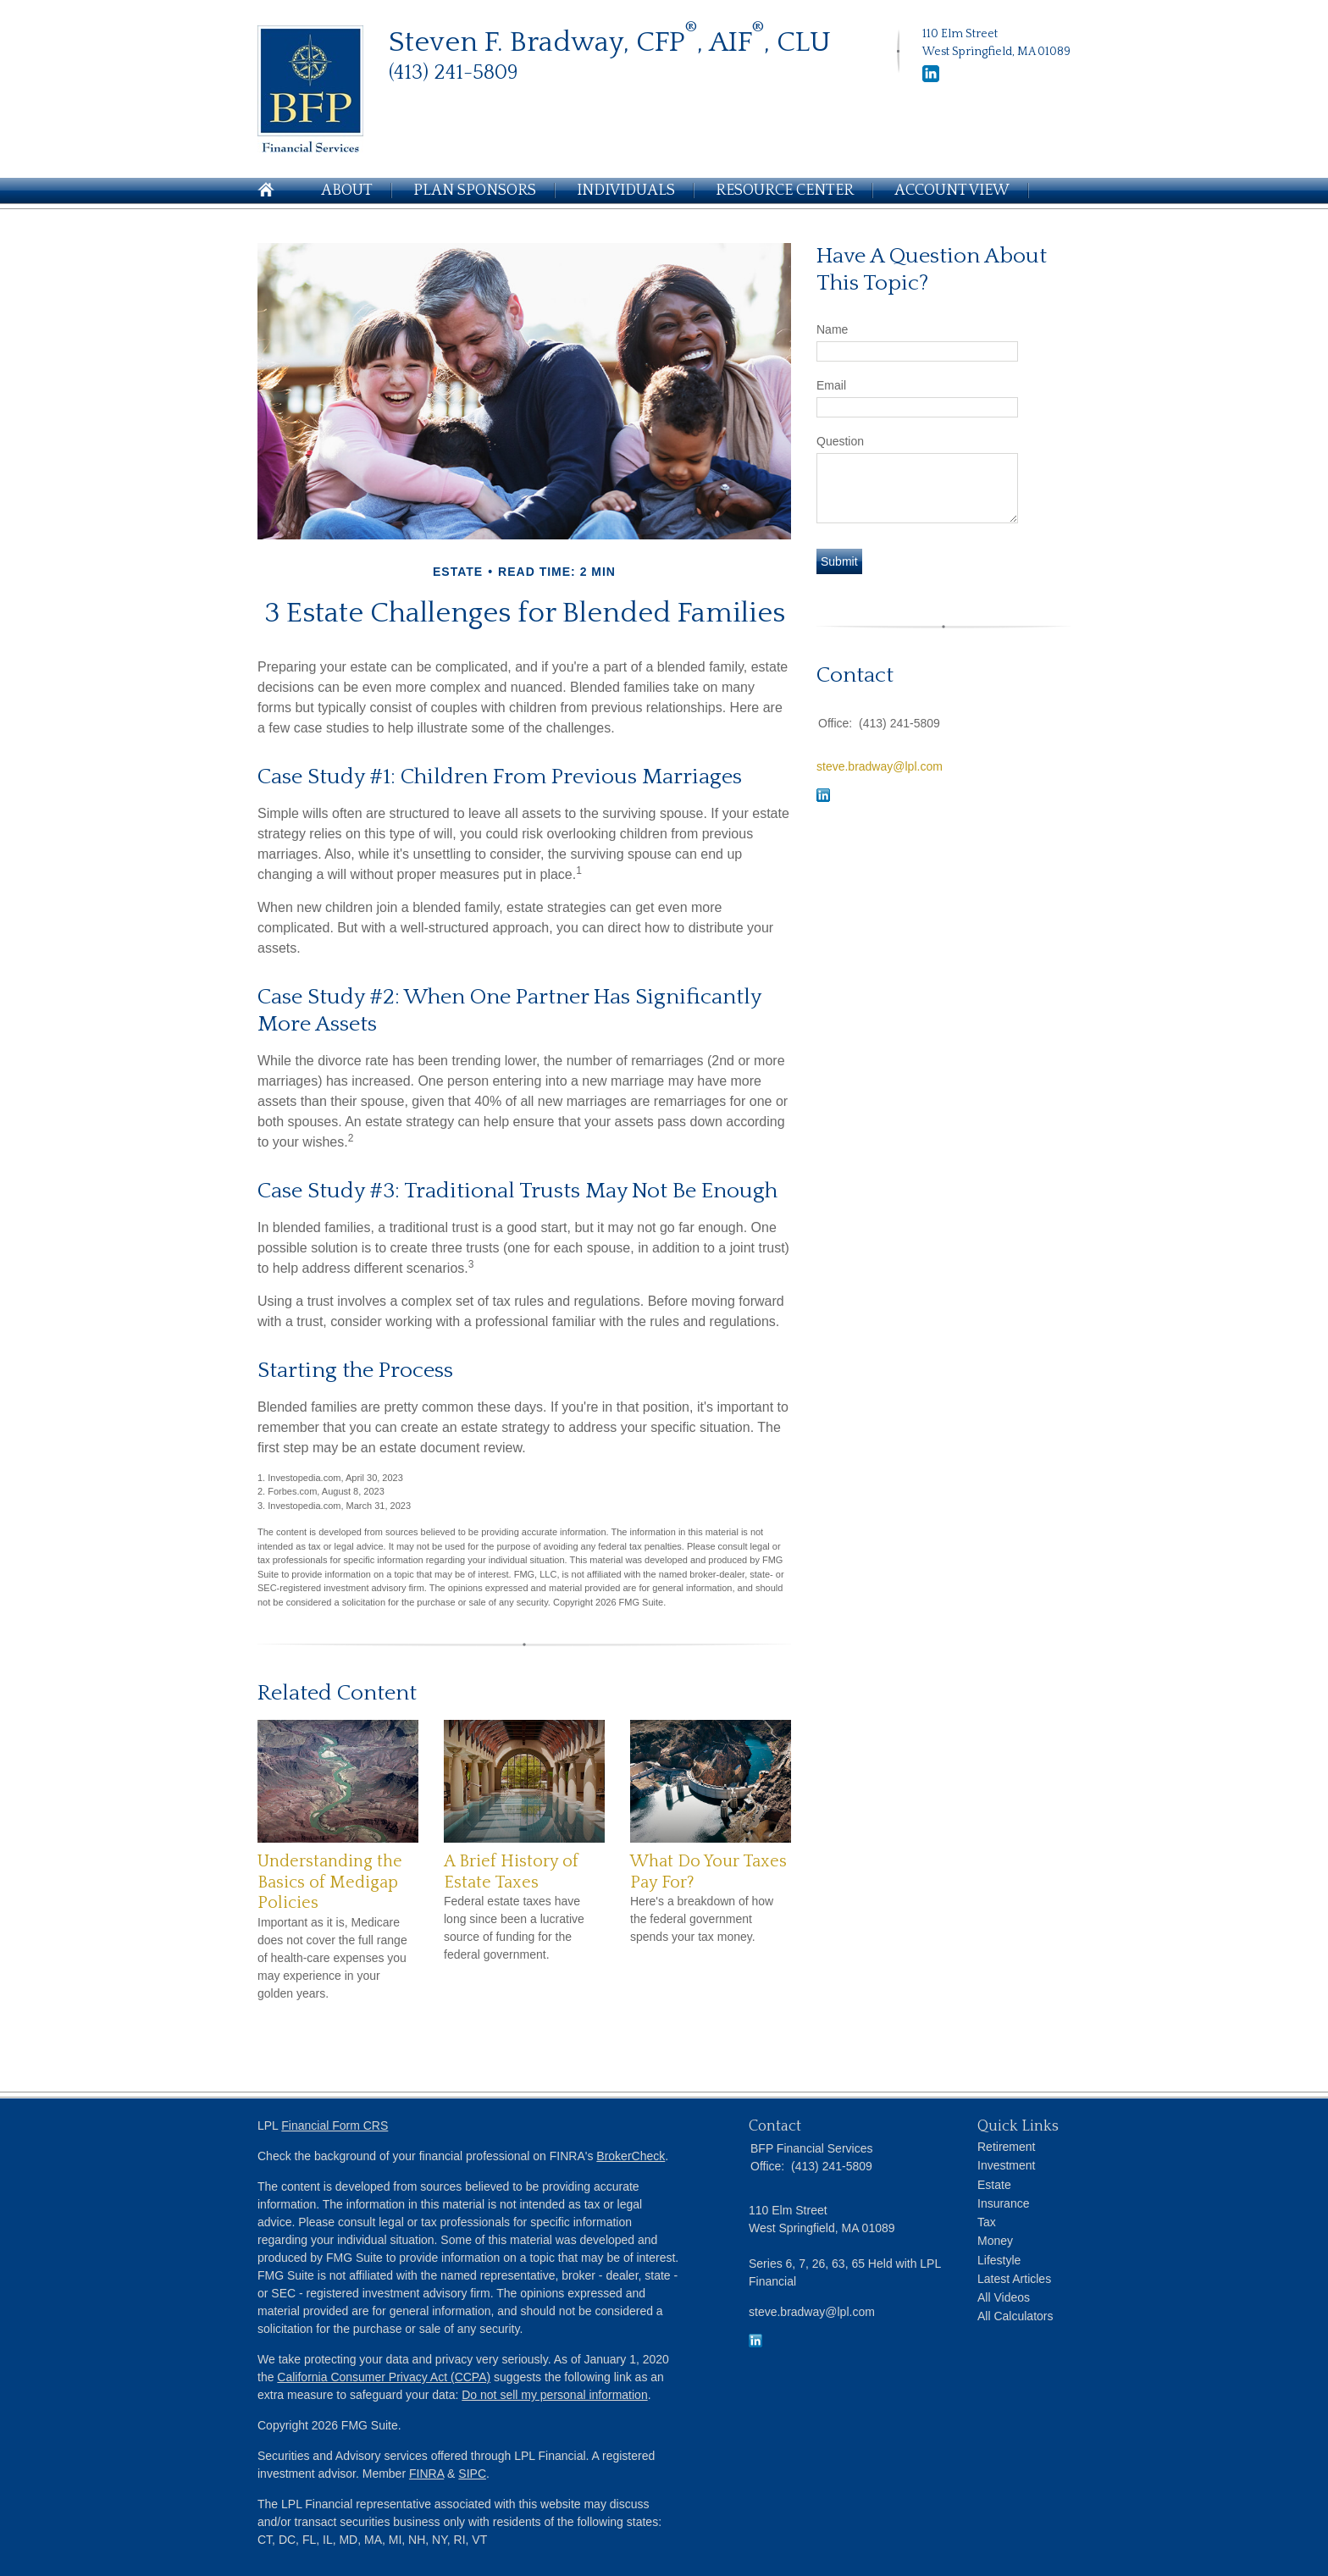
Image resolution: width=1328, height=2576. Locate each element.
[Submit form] (839, 561)
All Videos (1003, 2297)
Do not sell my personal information (554, 2395)
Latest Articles (1014, 2279)
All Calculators (1015, 2316)
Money (995, 2240)
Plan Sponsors (474, 190)
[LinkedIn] (930, 79)
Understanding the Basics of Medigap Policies (329, 1882)
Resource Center (785, 190)
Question (840, 441)
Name (832, 329)
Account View (952, 190)
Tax (986, 2222)
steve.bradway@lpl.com (879, 766)
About (347, 190)
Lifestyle (999, 2260)
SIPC (472, 2473)
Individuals (626, 190)
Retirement (1006, 2146)
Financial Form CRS (334, 2125)
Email (831, 385)
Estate (994, 2185)
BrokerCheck (630, 2156)
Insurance (1003, 2203)
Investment (1006, 2165)
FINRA (426, 2473)
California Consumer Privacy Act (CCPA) (383, 2377)
